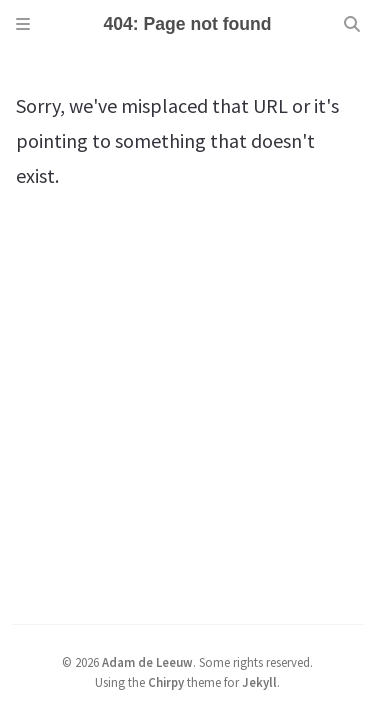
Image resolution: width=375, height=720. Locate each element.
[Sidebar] (23, 24)
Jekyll (259, 682)
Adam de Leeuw (147, 662)
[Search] (352, 24)
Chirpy (166, 682)
